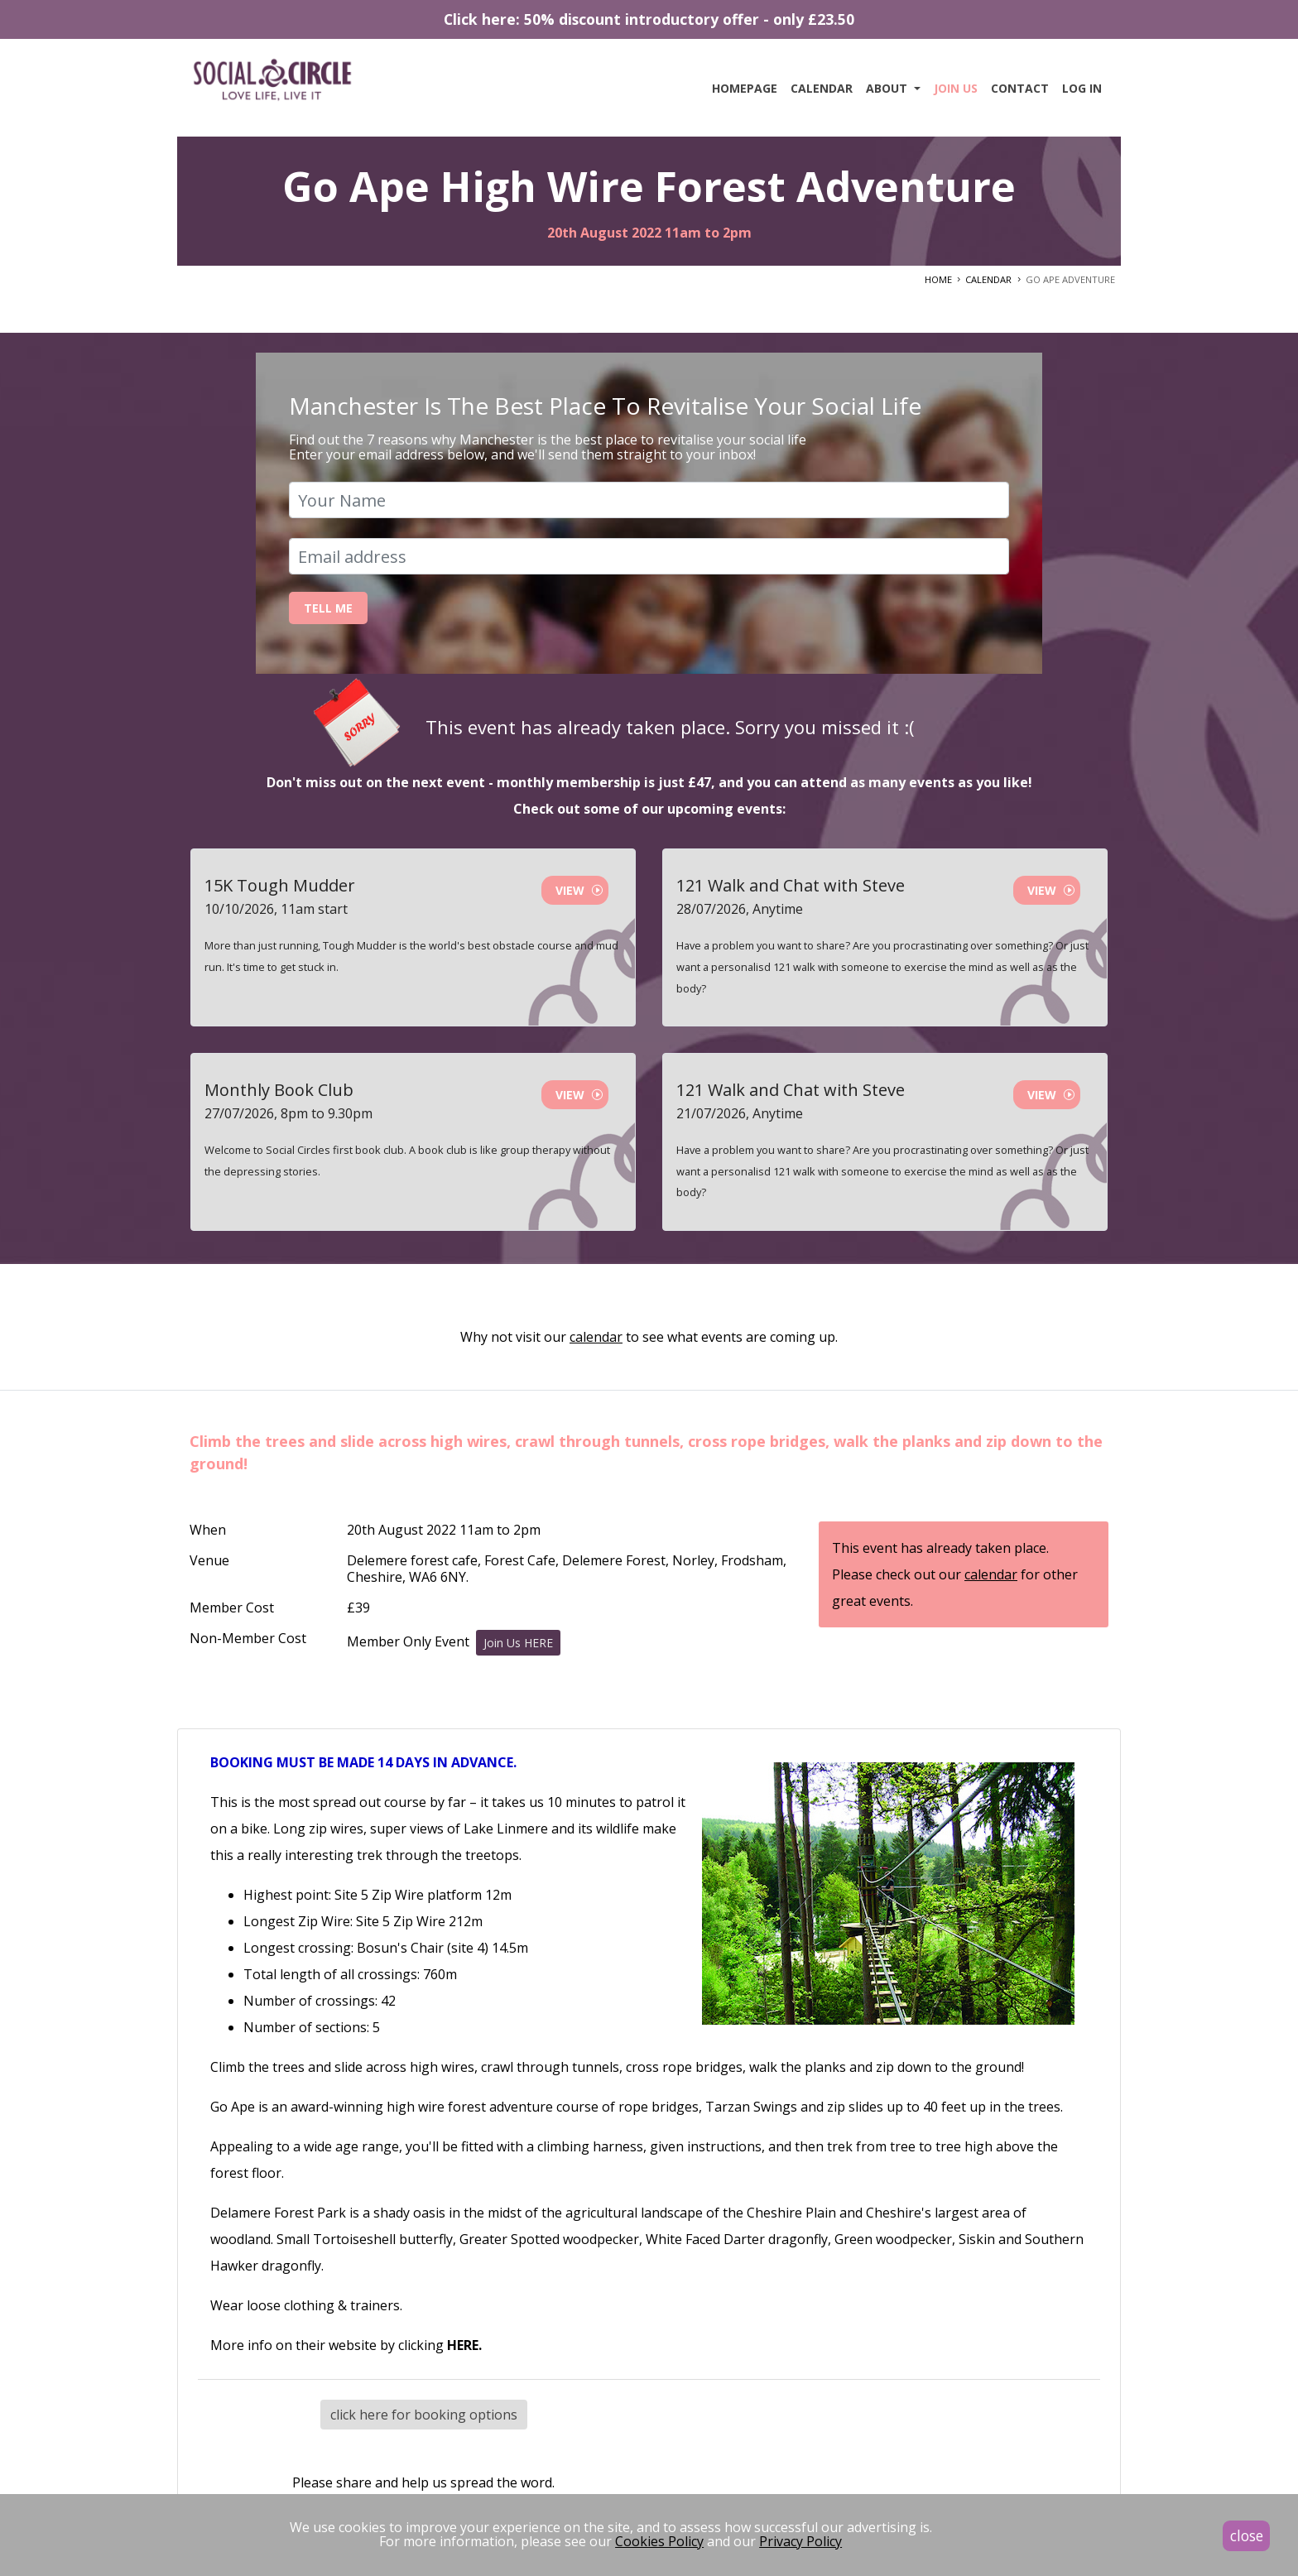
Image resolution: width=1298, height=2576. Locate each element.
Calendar (822, 88)
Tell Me (328, 608)
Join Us (956, 88)
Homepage (744, 88)
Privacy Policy (800, 2541)
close (1246, 2535)
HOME (938, 279)
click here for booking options (423, 2414)
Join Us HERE (518, 1643)
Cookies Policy (659, 2541)
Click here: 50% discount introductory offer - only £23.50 (649, 19)
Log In (1082, 88)
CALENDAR (988, 279)
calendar (596, 1337)
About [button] (888, 88)
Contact (1020, 88)
